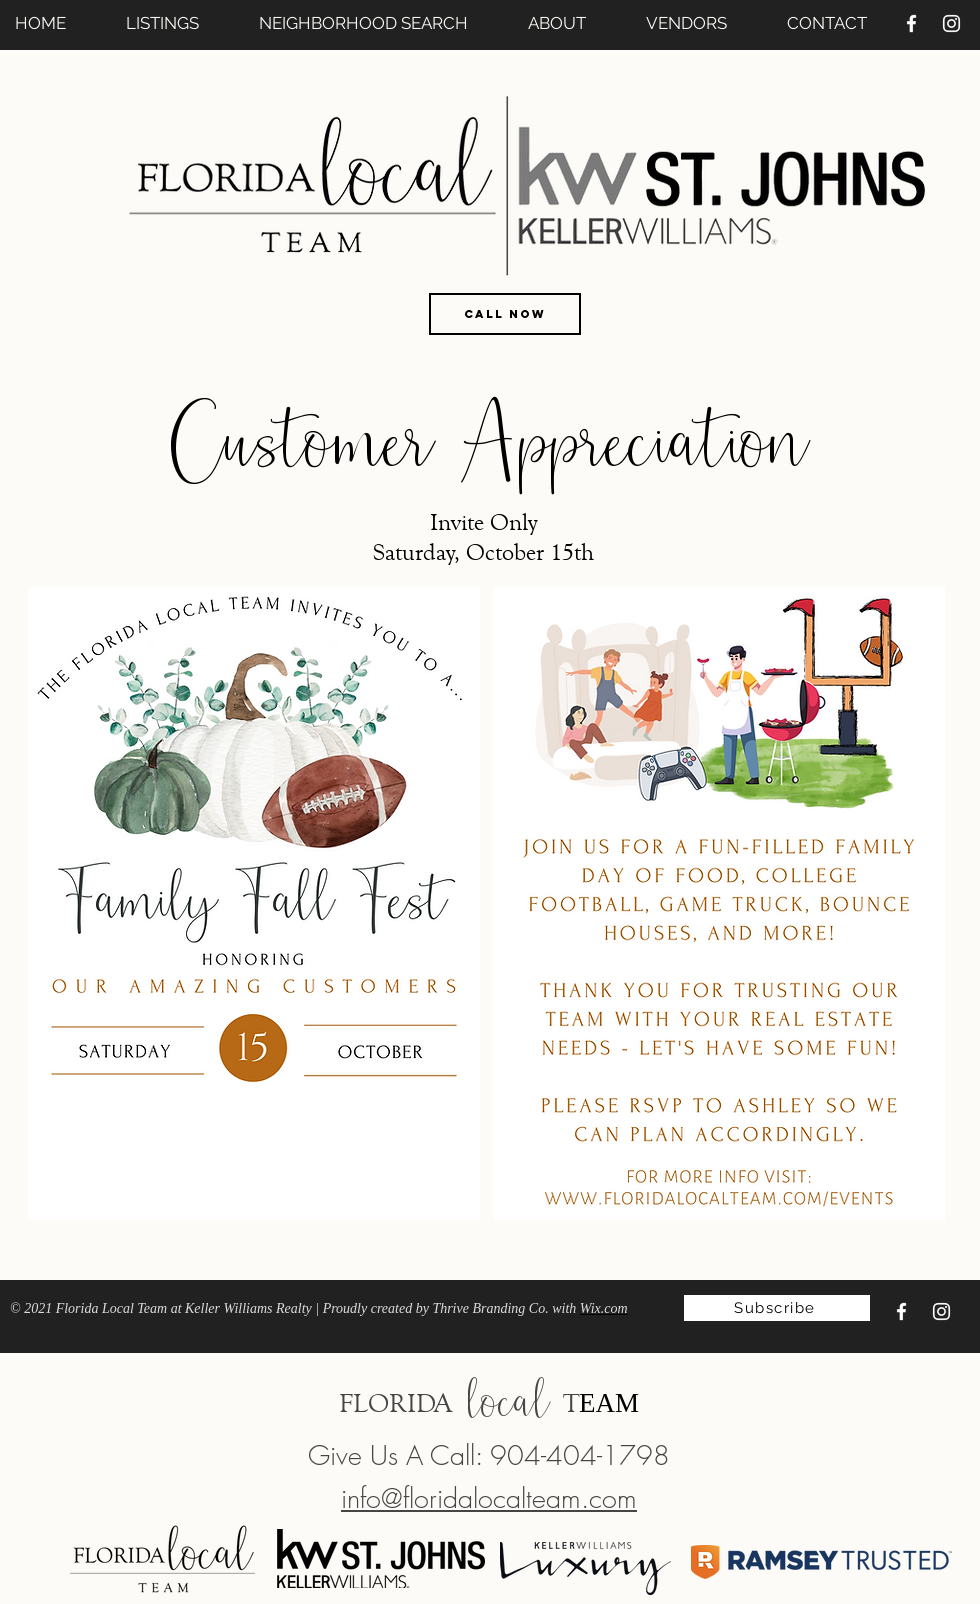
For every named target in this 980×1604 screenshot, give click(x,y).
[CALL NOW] (505, 314)
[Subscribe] (777, 1308)
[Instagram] (951, 23)
